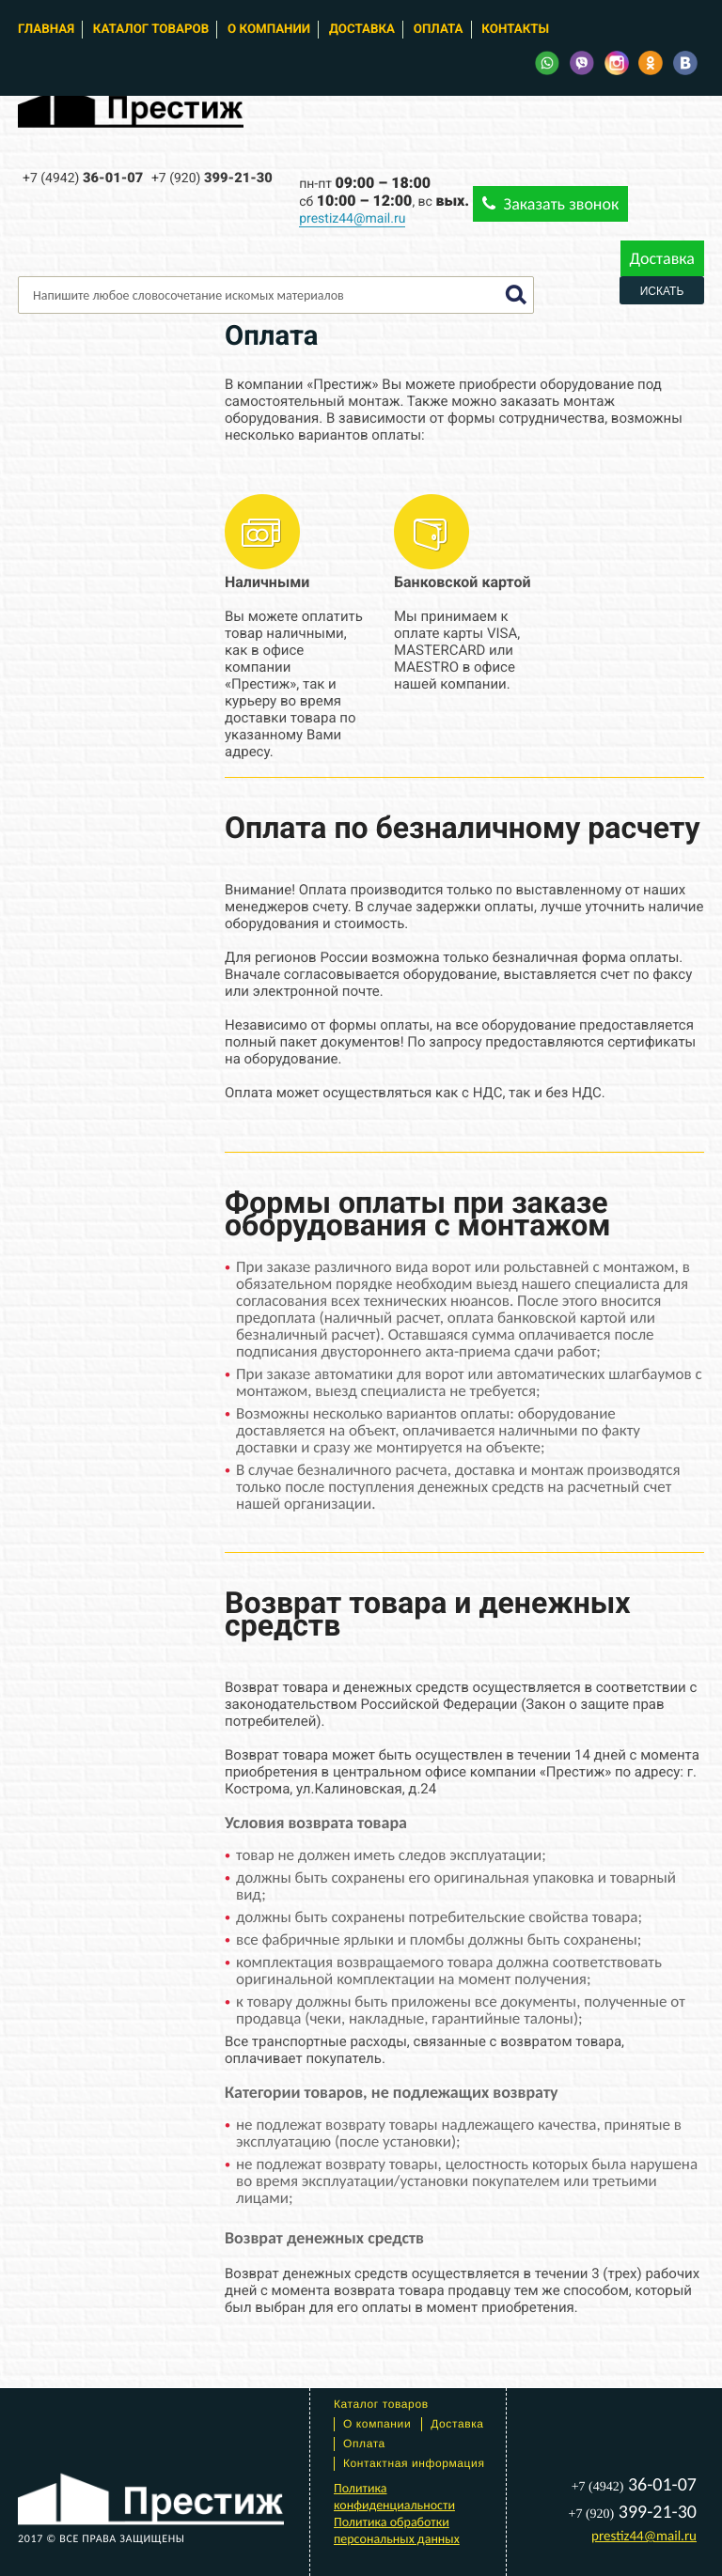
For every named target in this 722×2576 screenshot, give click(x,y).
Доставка (362, 30)
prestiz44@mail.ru (352, 218)
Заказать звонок (551, 204)
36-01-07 (83, 177)
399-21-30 (212, 177)
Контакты (515, 30)
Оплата (438, 30)
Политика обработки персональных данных (397, 2530)
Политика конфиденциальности (394, 2496)
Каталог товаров (151, 30)
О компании (269, 30)
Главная (46, 30)
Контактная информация (414, 2463)
